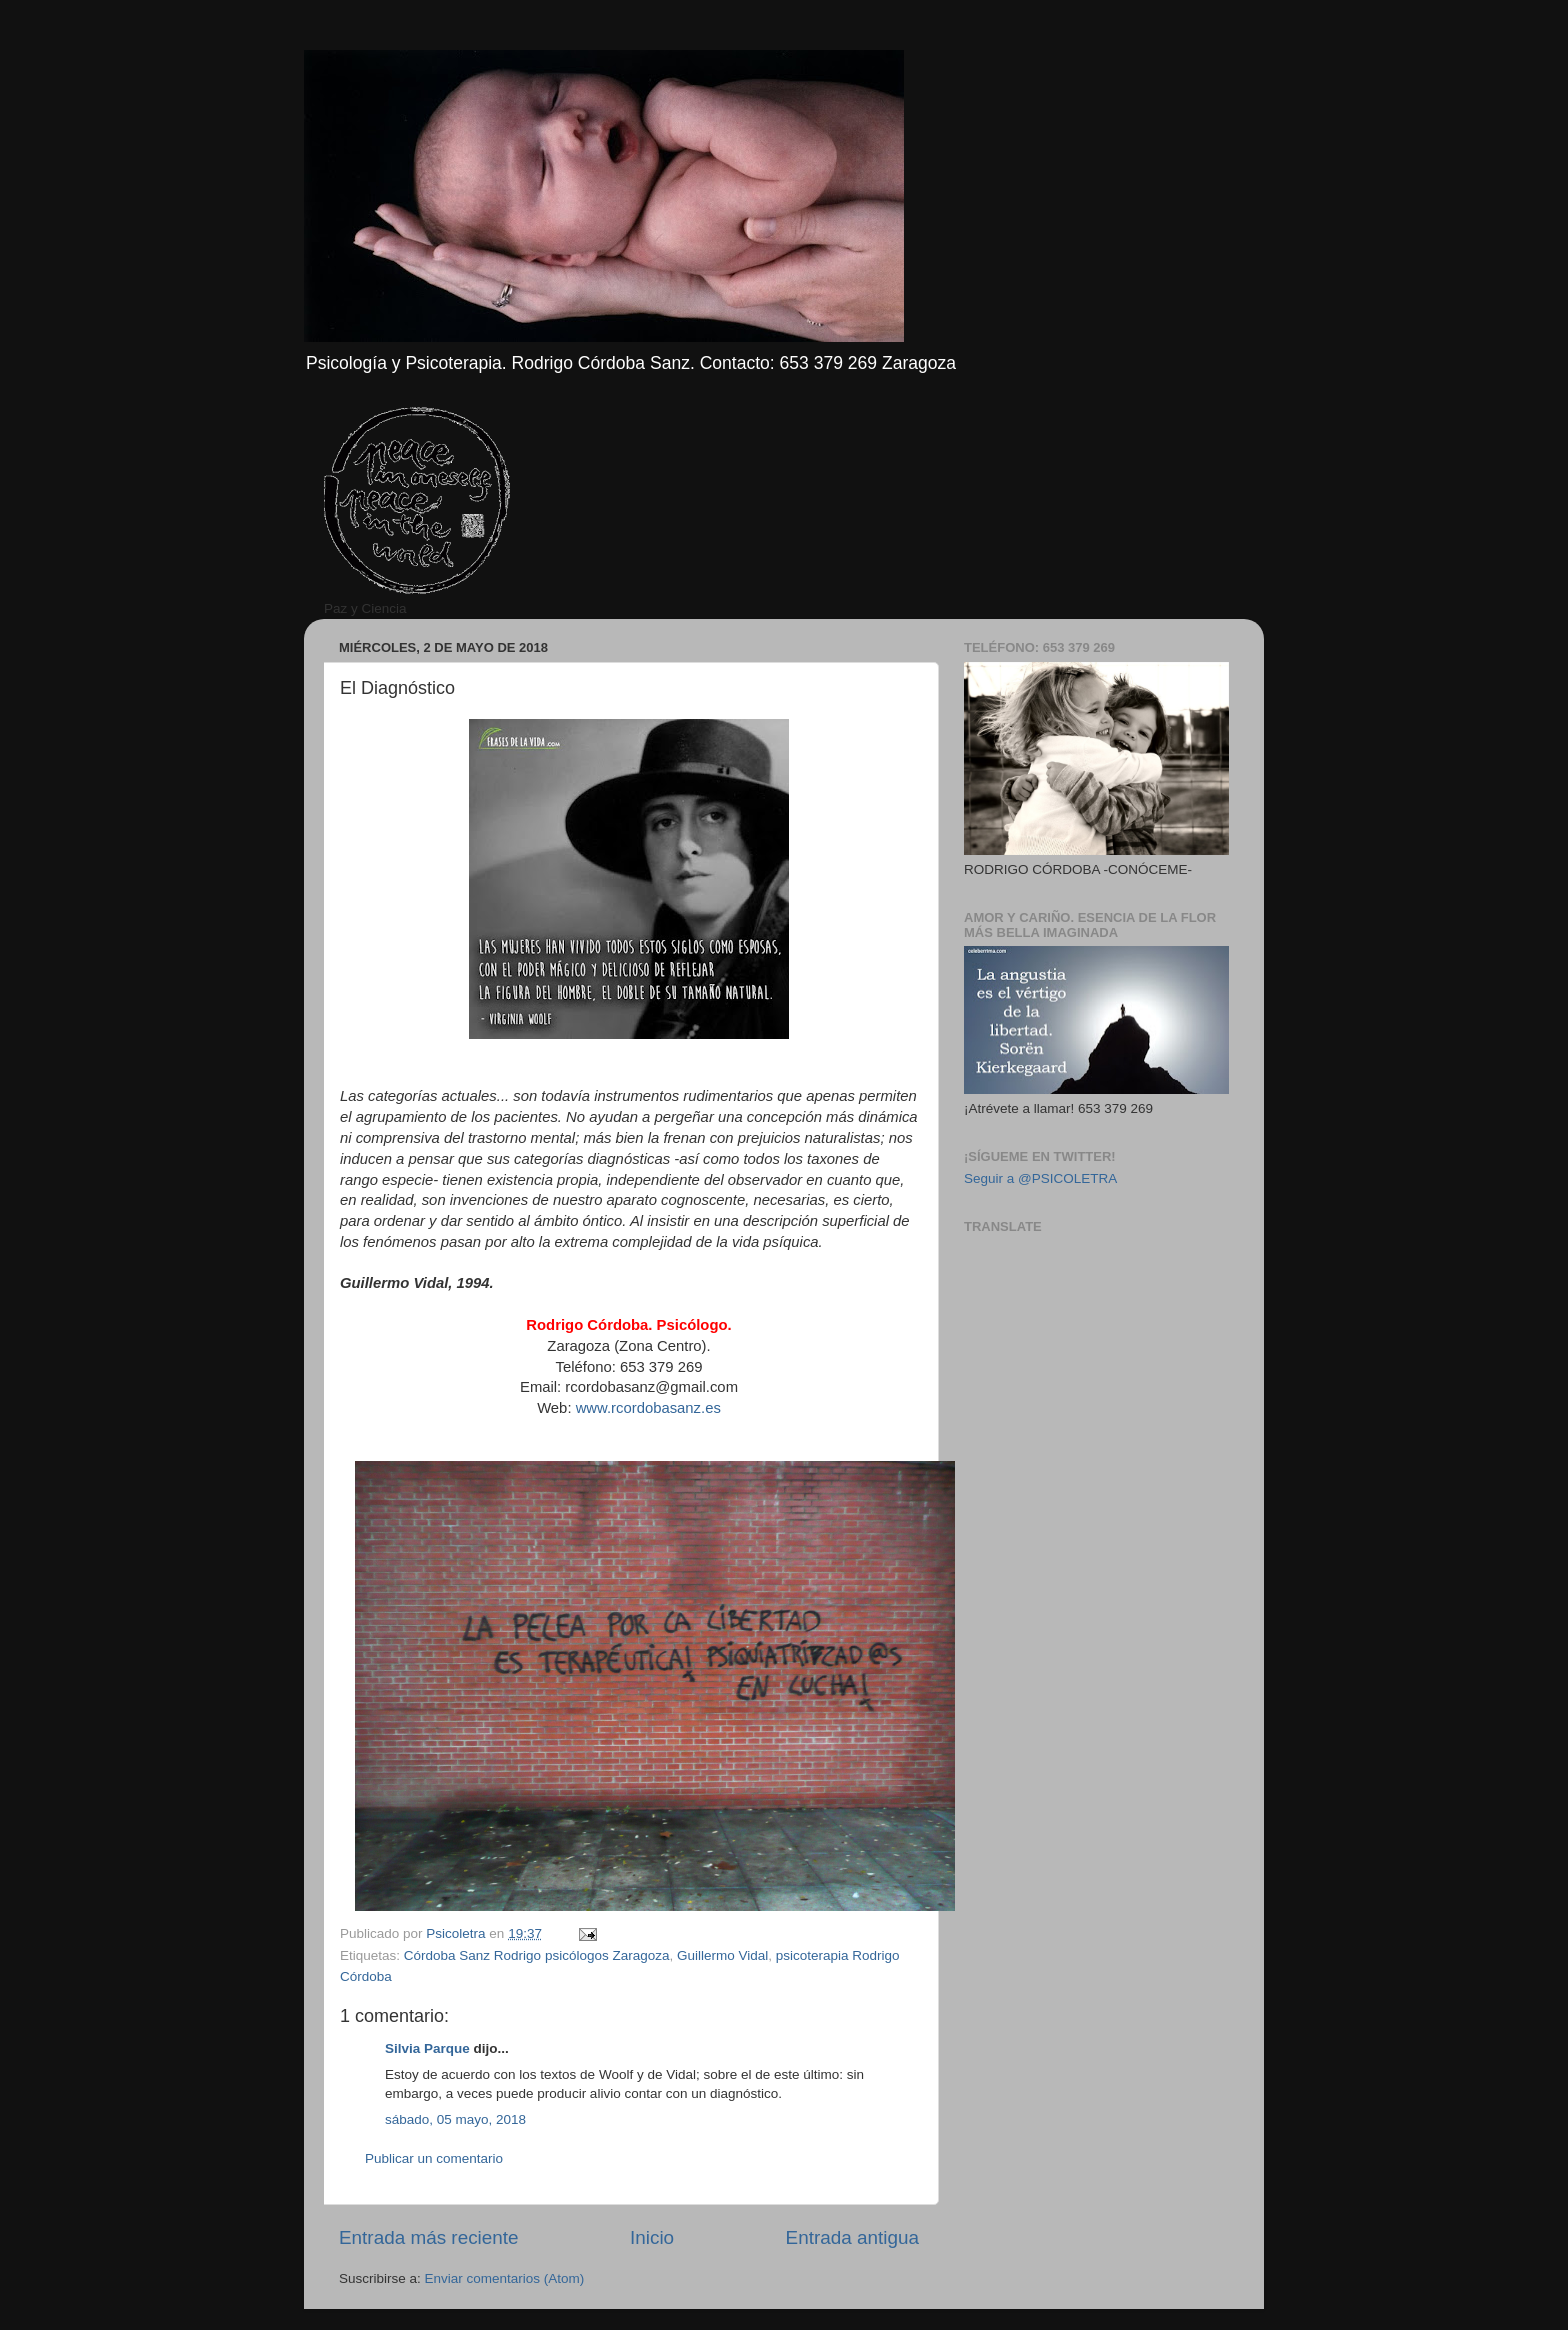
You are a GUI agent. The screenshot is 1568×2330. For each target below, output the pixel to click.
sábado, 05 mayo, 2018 (455, 2119)
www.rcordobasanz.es (648, 1408)
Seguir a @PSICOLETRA (1040, 1178)
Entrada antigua (852, 2237)
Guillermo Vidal (722, 1955)
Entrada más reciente (429, 2237)
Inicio (652, 2237)
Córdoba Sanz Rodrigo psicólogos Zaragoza (537, 1955)
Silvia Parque (427, 2048)
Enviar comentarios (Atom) (505, 2278)
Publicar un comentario (434, 2158)
